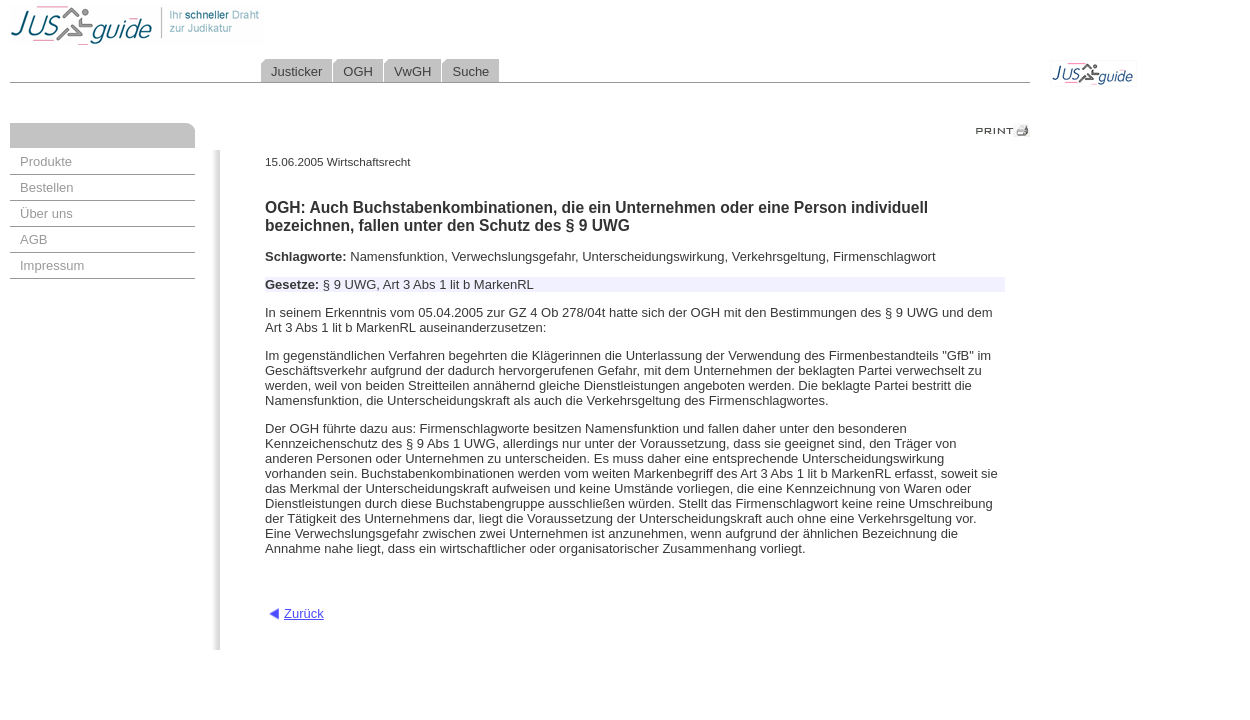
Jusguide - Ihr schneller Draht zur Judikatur (201, 24)
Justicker (296, 71)
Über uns (46, 213)
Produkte (46, 161)
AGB (33, 239)
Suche (470, 71)
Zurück (304, 613)
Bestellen (46, 187)
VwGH (413, 71)
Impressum (52, 265)
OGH (358, 71)
